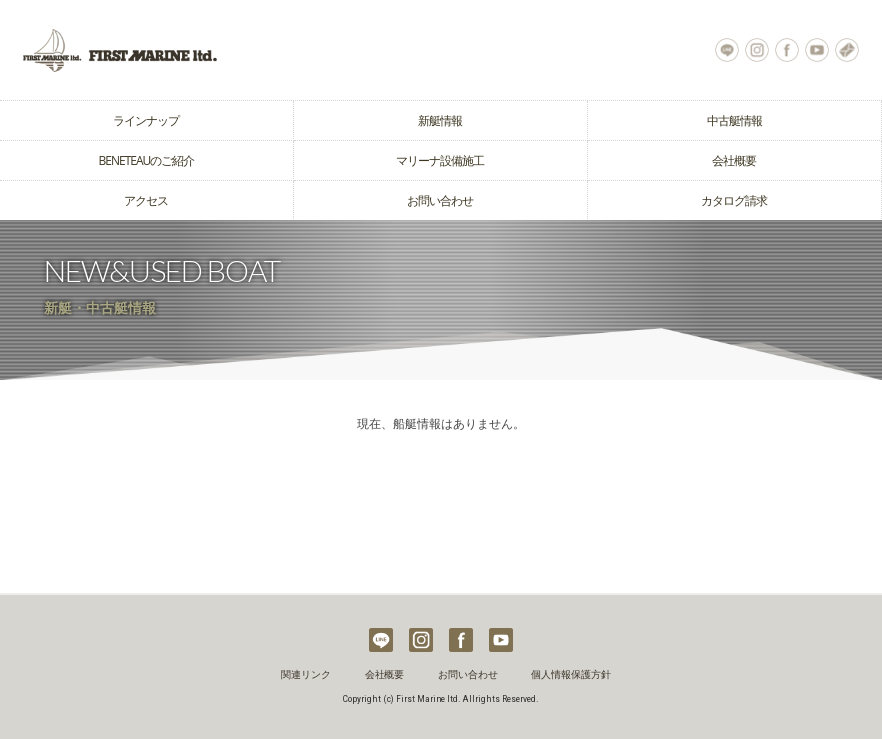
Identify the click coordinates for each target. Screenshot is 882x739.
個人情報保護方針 (571, 674)
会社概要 (734, 160)
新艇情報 (440, 120)
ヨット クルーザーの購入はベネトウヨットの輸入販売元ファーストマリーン (220, 50)
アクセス (146, 200)
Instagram (757, 50)
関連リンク (306, 674)
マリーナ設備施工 (440, 160)
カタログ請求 (734, 200)
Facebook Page (787, 50)
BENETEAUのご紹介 (147, 160)
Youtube (817, 50)
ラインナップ (146, 120)
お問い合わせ (847, 50)
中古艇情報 (734, 120)
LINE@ (727, 50)
